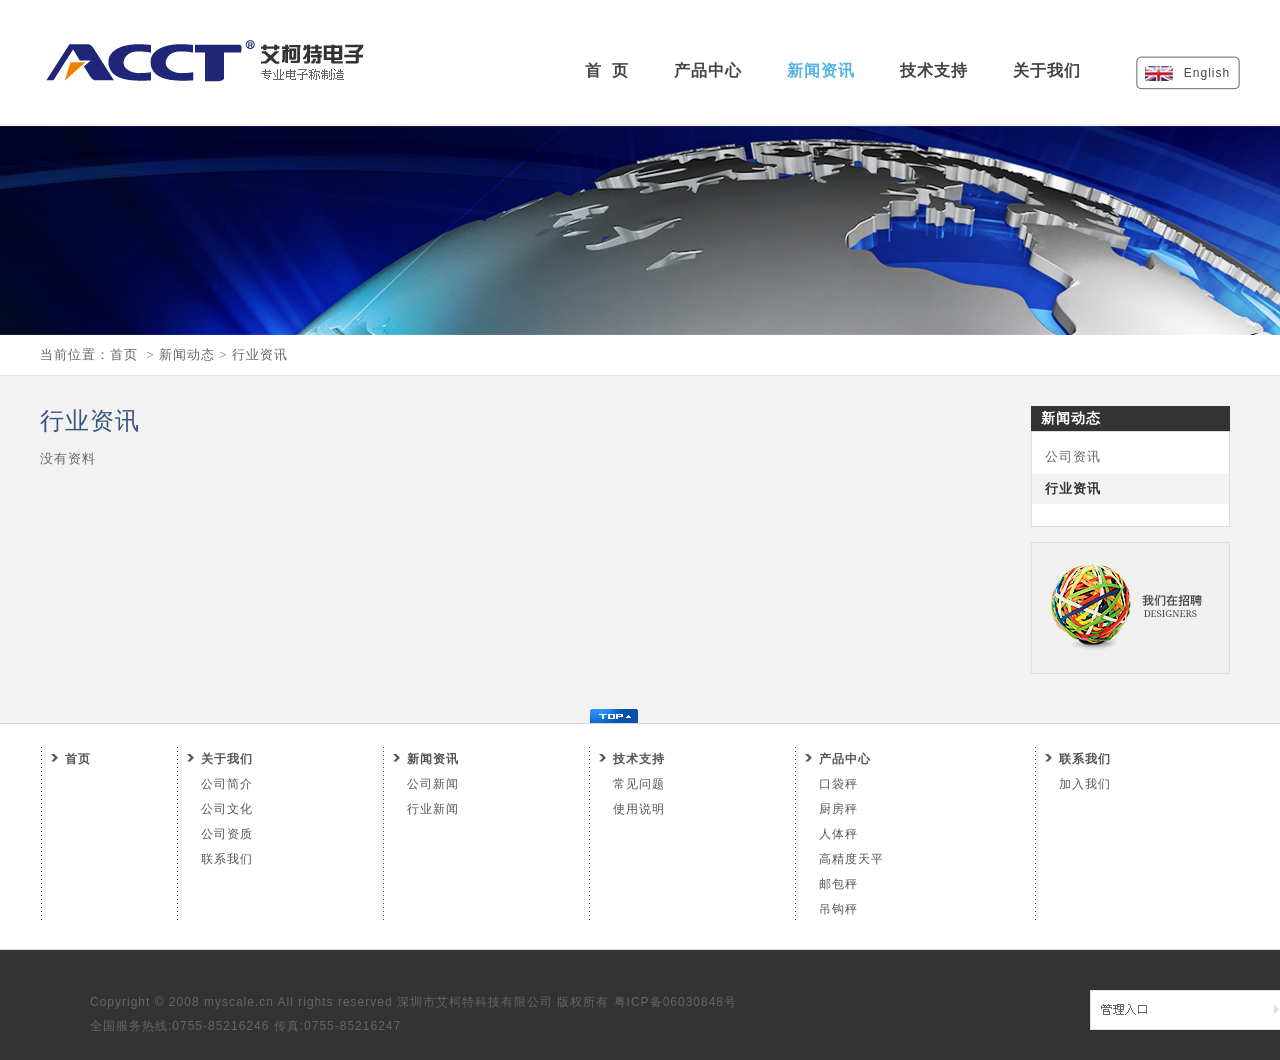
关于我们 (1047, 70)
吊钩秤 (838, 909)
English (1207, 73)
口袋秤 (838, 784)
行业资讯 (260, 354)
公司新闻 (433, 784)
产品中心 (708, 70)
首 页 (607, 70)
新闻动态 (187, 354)
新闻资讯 (821, 70)
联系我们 (227, 859)
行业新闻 (433, 809)
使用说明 (639, 809)
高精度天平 (851, 859)
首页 (124, 354)
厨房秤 (838, 809)
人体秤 (838, 834)
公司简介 (227, 784)
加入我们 (1085, 784)
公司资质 (227, 834)
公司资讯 (1073, 456)
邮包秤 (838, 884)
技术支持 (934, 70)
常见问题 (639, 784)
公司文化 (227, 809)
